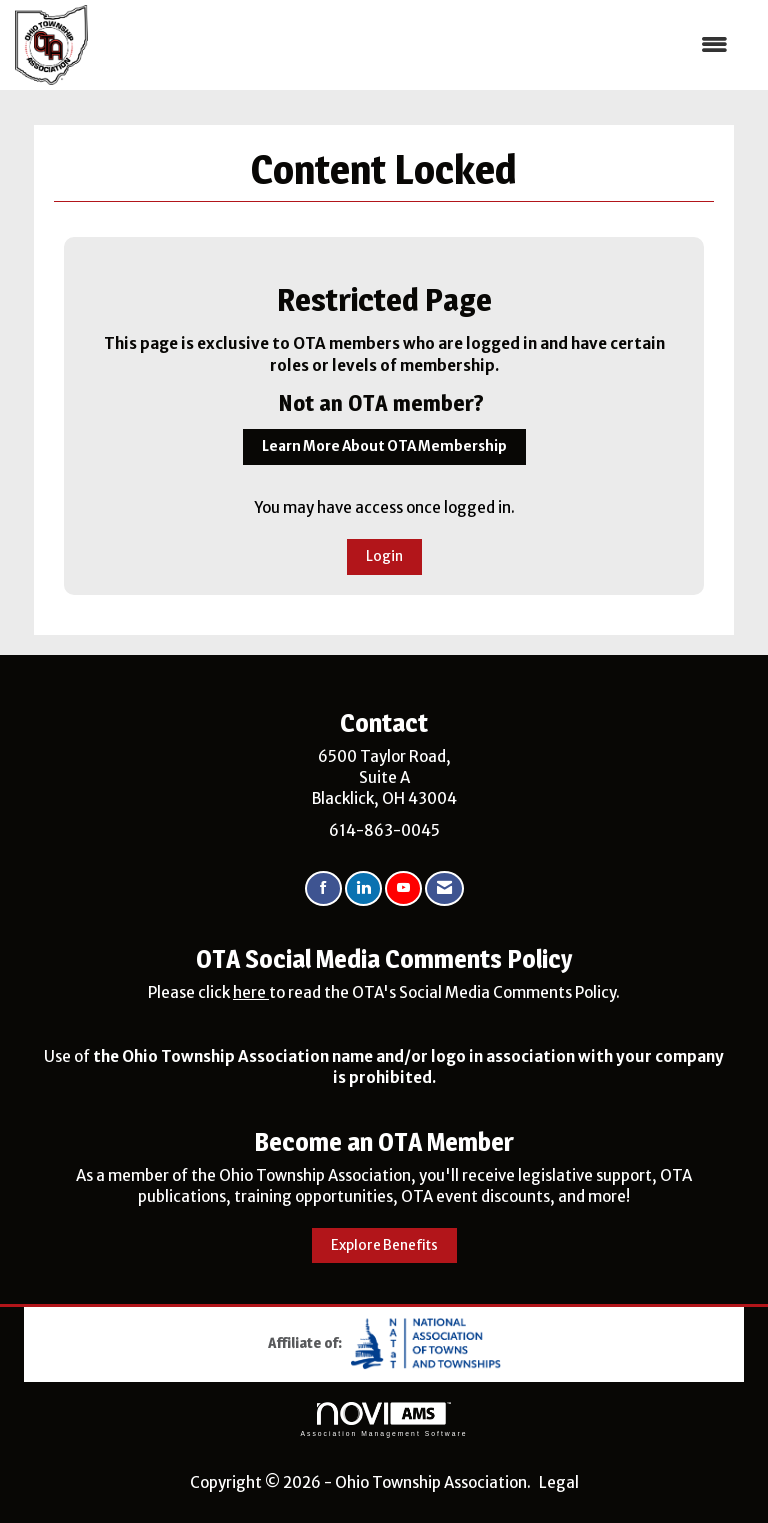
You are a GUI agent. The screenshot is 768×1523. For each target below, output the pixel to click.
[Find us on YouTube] (403, 888)
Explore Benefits (384, 1245)
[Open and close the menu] (418, 44)
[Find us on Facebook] (323, 888)
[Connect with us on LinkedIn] (363, 888)
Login (384, 556)
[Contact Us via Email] (444, 888)
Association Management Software (383, 1420)
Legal (559, 1482)
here (251, 992)
